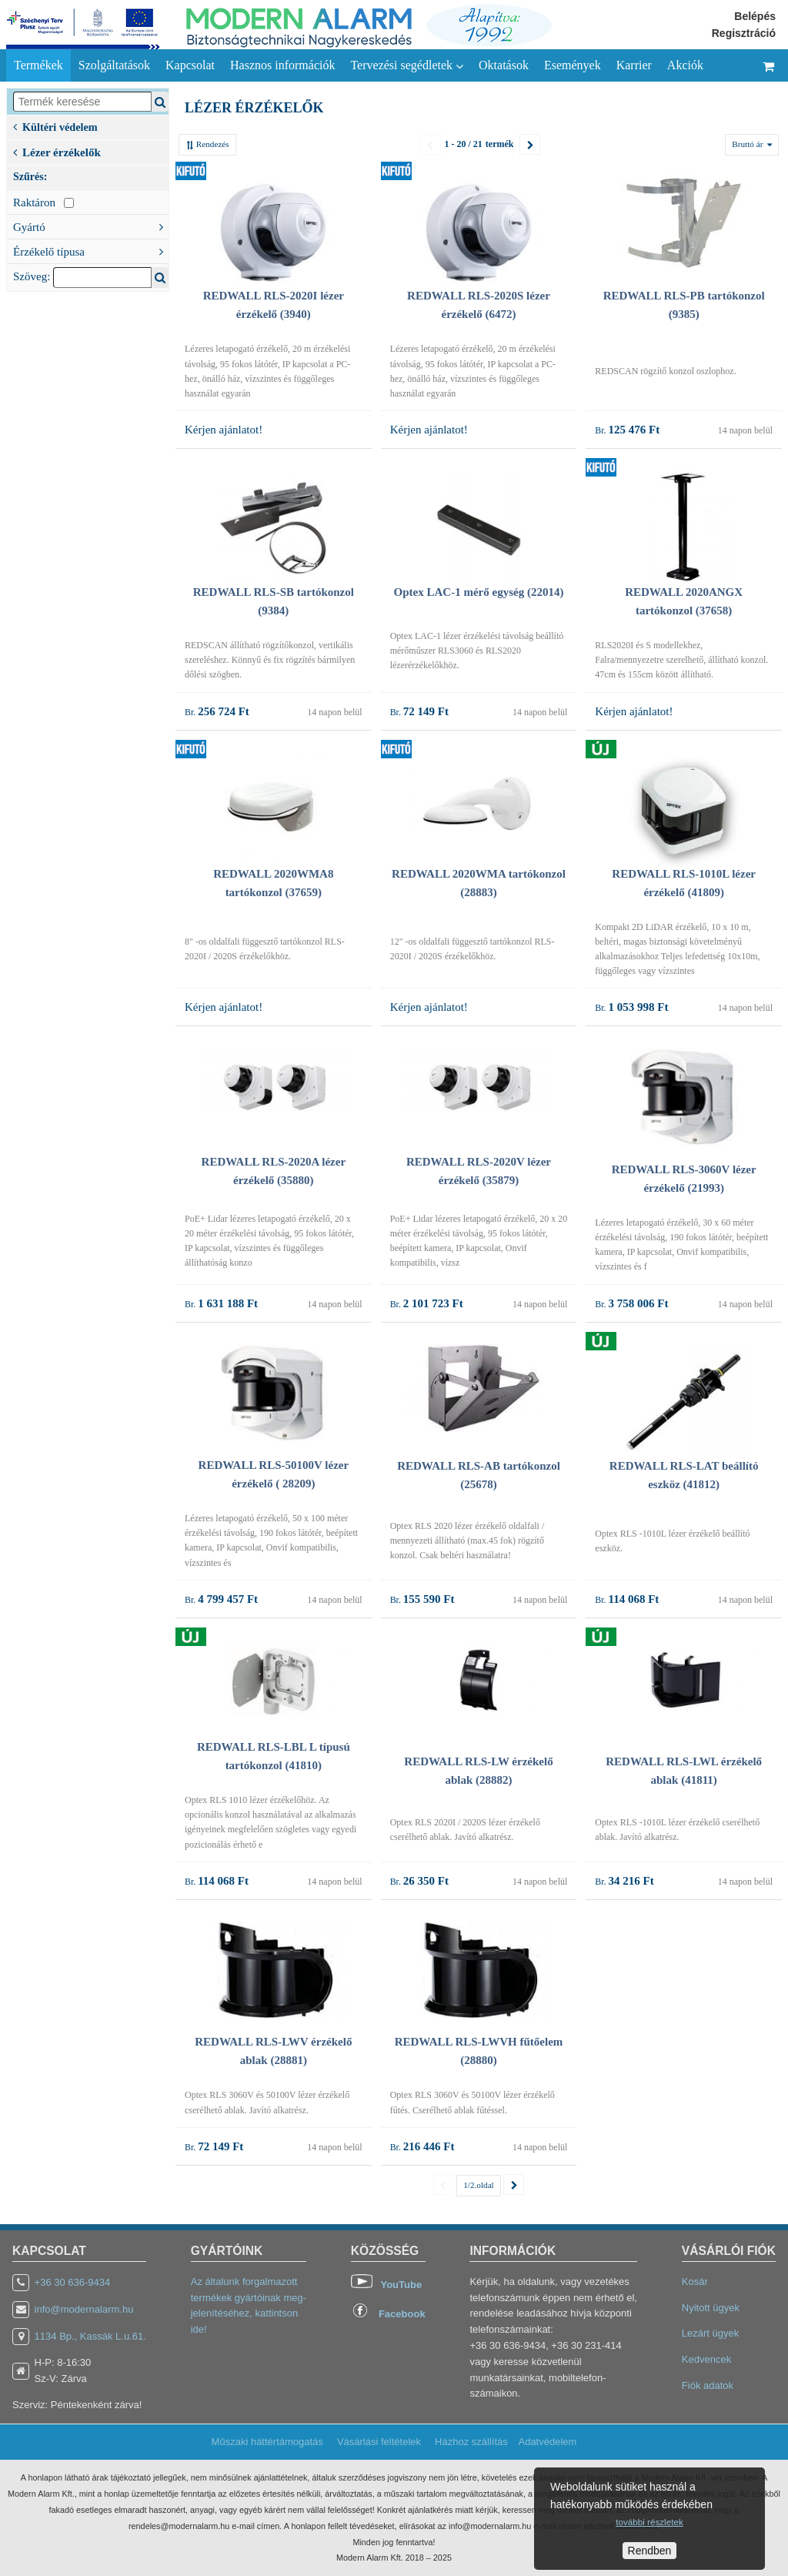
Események (572, 65)
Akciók (685, 65)
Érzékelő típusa (91, 250)
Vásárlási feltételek (379, 2441)
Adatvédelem (547, 2441)
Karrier (634, 65)
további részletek (649, 2522)
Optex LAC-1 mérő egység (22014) (479, 592)
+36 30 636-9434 (73, 2282)
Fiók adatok (707, 2385)
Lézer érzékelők (57, 151)
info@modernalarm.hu (84, 2309)
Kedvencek (706, 2359)
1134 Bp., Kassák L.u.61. (90, 2336)
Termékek (38, 65)
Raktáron (43, 202)
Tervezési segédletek (406, 65)
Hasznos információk (282, 65)
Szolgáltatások (114, 65)
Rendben (650, 2550)
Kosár (695, 2281)
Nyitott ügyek (711, 2307)
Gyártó (91, 225)
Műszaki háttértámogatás (267, 2441)
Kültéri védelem (55, 126)
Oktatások (504, 65)
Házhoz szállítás (471, 2441)
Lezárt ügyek (710, 2333)
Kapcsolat (190, 65)
